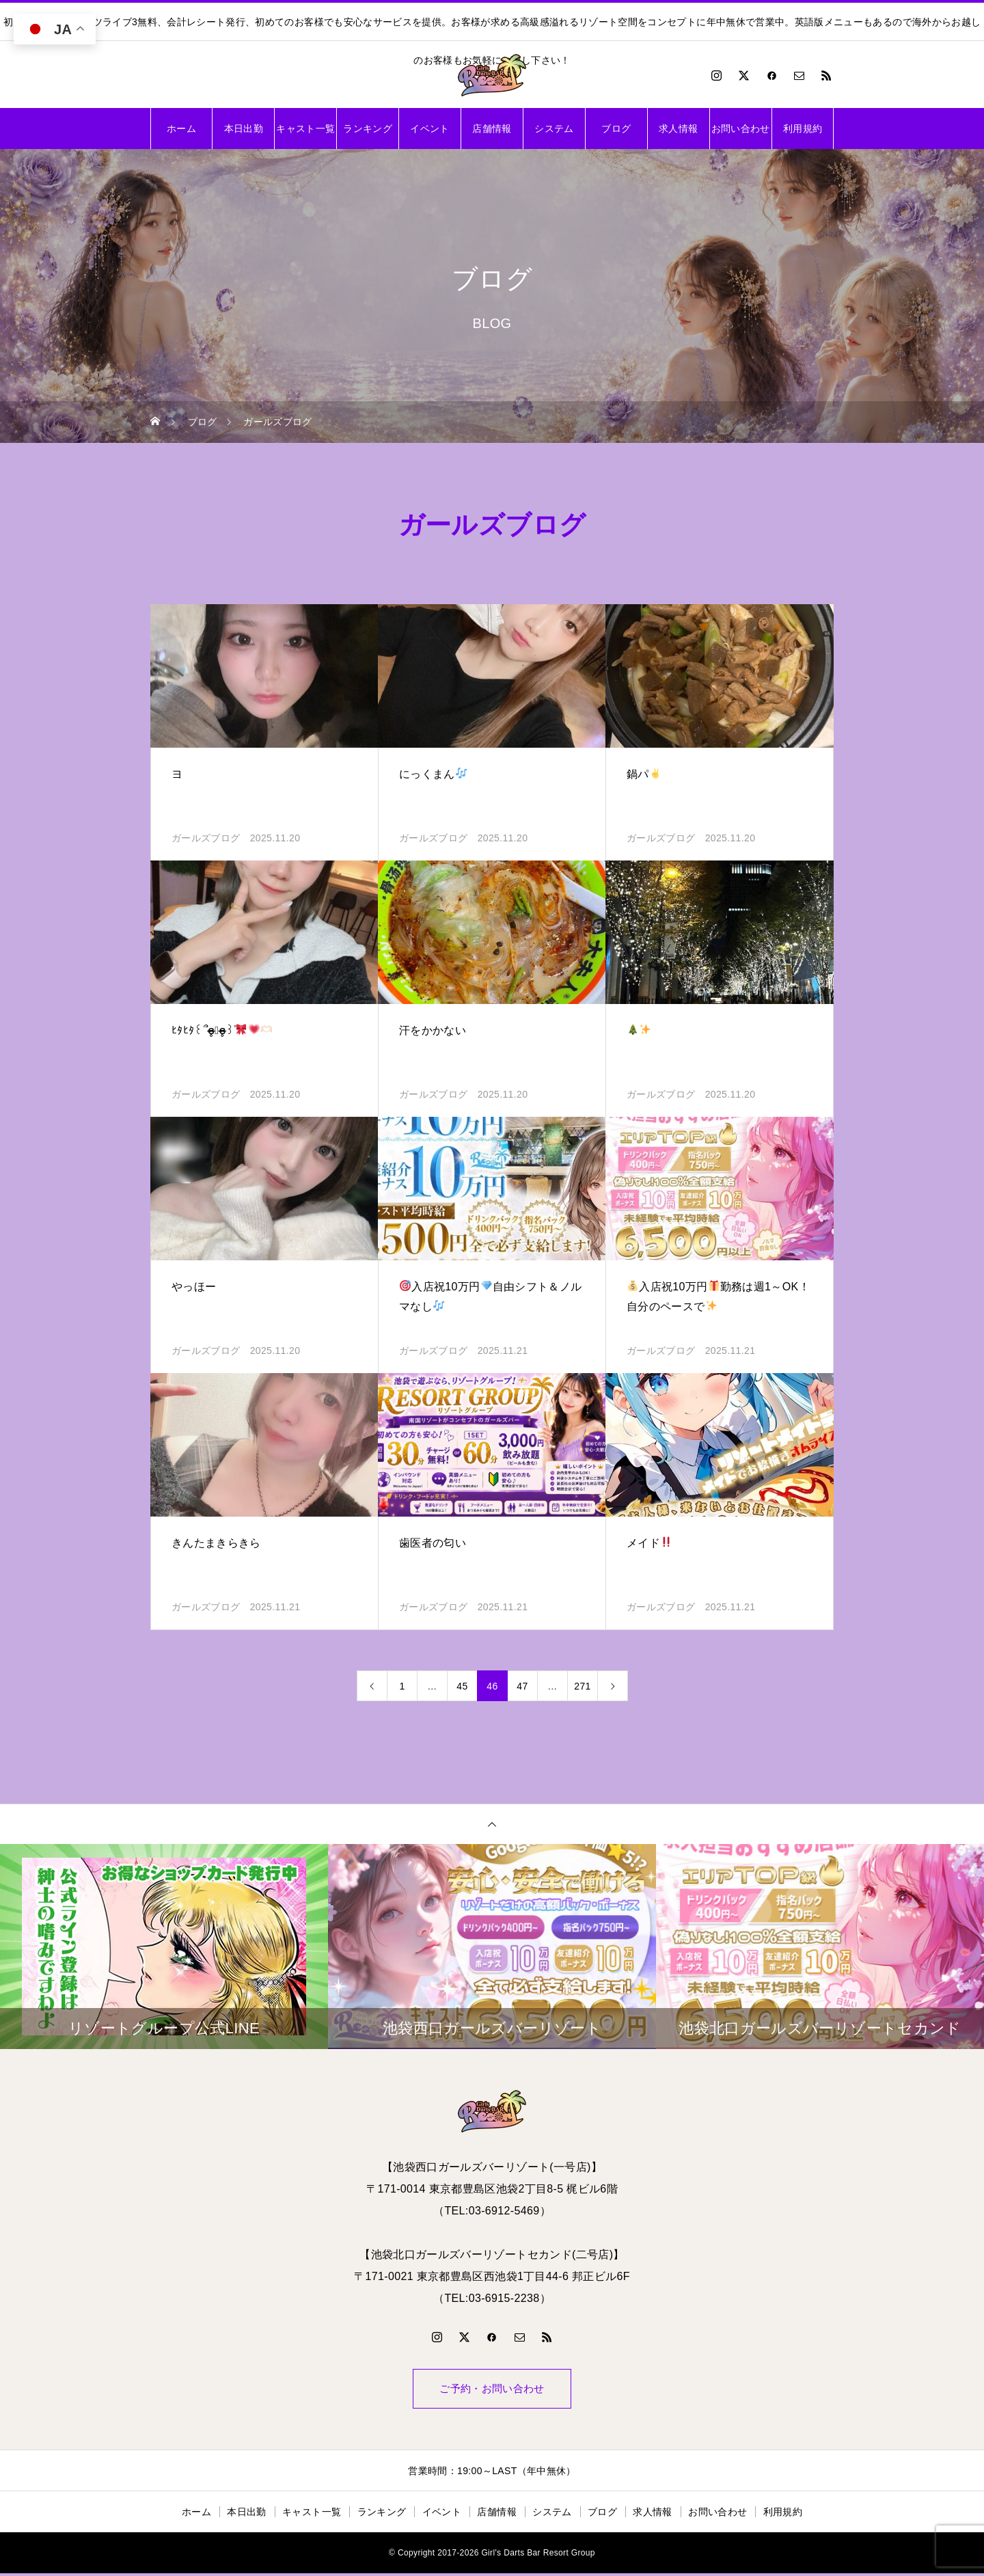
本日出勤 (243, 128)
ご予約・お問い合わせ (492, 2390)
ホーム (181, 128)
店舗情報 (491, 128)
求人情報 (678, 128)
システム (553, 128)
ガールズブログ (206, 837)
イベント (429, 128)
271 (582, 1686)
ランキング (367, 128)
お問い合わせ (740, 128)
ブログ (616, 128)
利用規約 (802, 128)
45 (461, 1686)
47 (522, 1686)
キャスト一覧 (305, 128)
